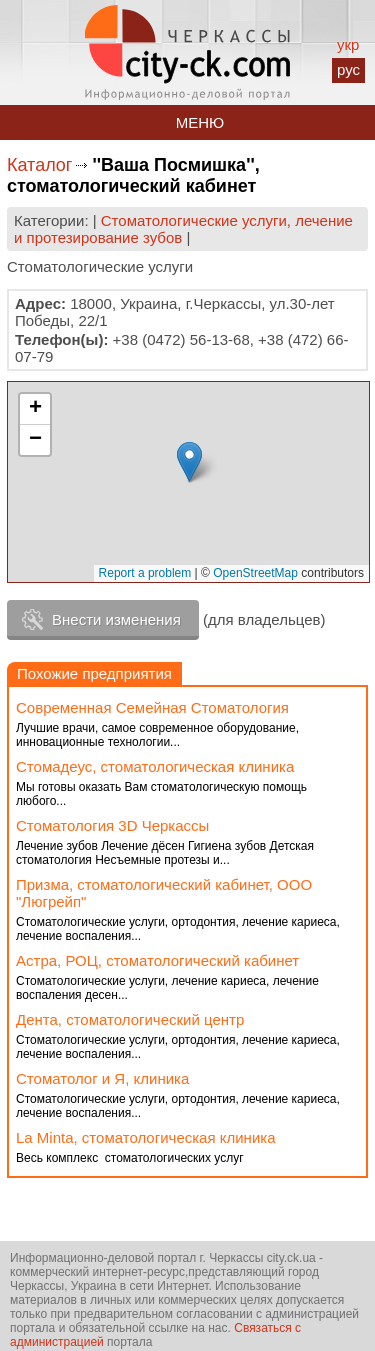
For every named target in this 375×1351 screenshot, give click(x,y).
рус (348, 69)
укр (348, 44)
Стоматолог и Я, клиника (102, 1078)
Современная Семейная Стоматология (152, 707)
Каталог (39, 165)
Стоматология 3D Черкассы (112, 825)
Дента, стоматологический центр (130, 1019)
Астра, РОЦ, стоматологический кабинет (157, 960)
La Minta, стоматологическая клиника (146, 1137)
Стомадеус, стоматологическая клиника (155, 766)
